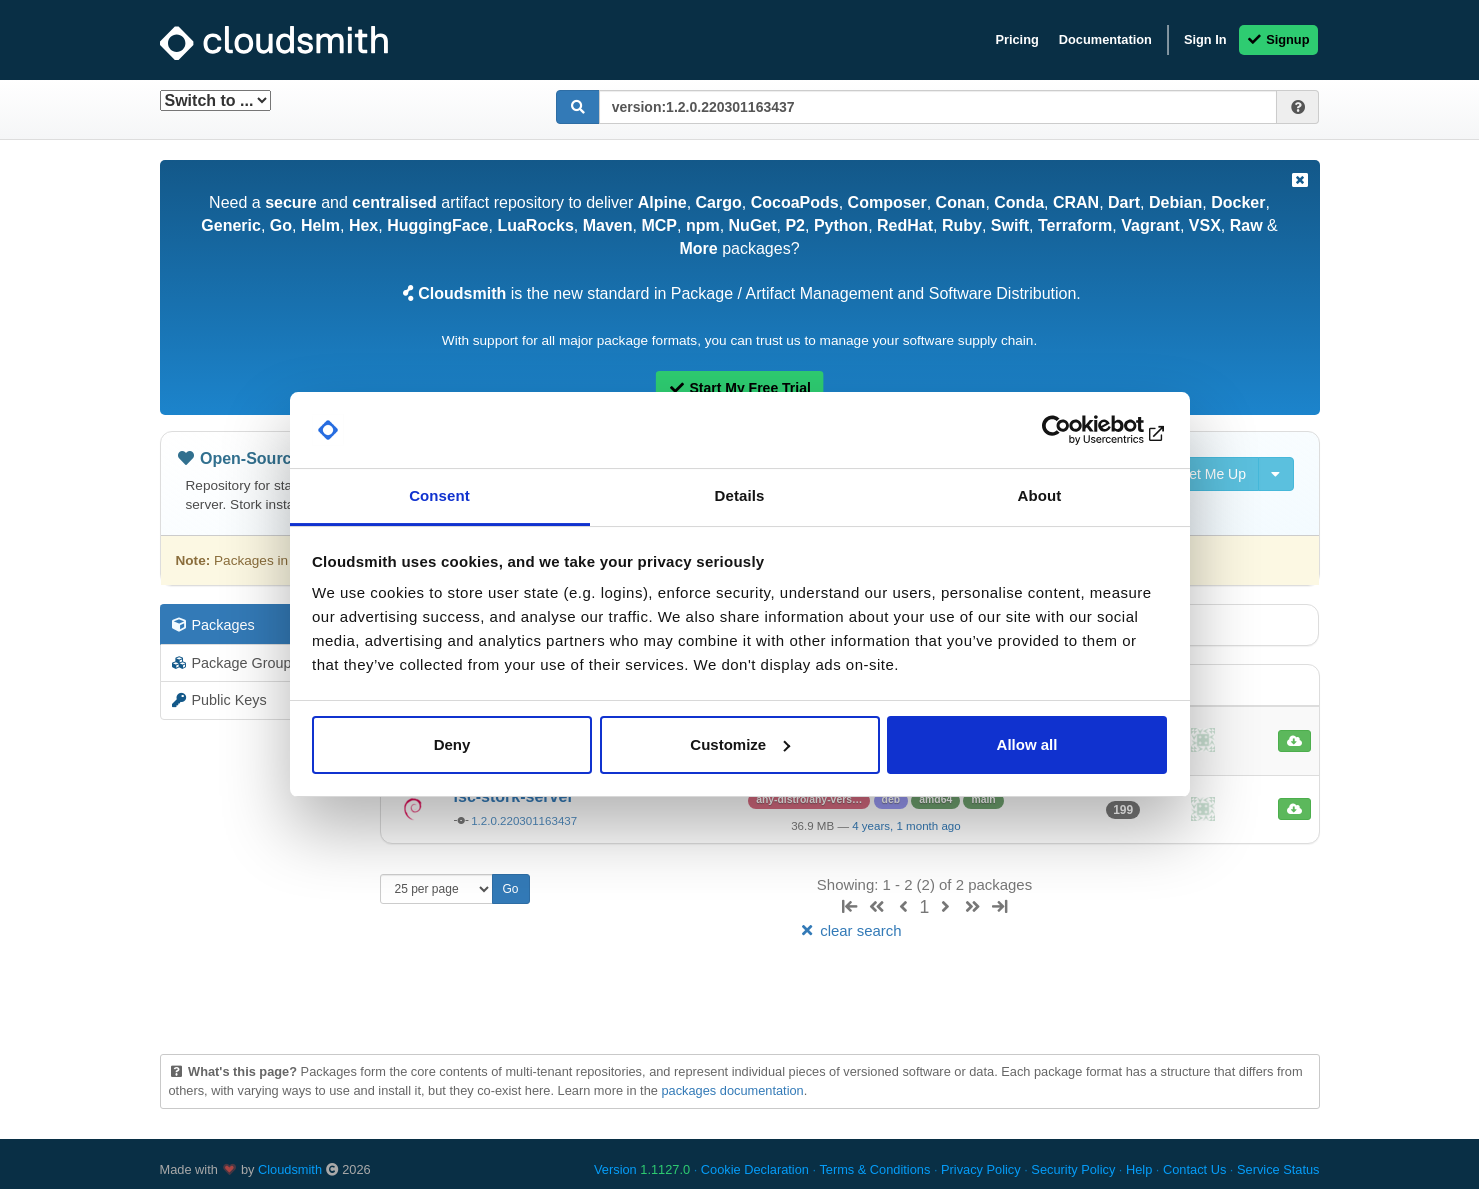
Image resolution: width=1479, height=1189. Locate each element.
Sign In (1205, 39)
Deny (452, 744)
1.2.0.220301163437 (524, 821)
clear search (849, 930)
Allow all (1027, 744)
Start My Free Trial (739, 388)
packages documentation (732, 1090)
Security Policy (1073, 1169)
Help (1139, 1169)
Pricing (1016, 39)
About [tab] (1040, 495)
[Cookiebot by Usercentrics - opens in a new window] (1079, 430)
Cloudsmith (290, 1169)
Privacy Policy (981, 1169)
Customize (740, 744)
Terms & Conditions (874, 1169)
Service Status (1278, 1169)
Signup (1278, 39)
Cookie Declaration (755, 1169)
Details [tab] (740, 495)
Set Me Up (1202, 474)
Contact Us (1194, 1169)
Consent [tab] (439, 495)
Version (642, 1169)
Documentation (1105, 39)
